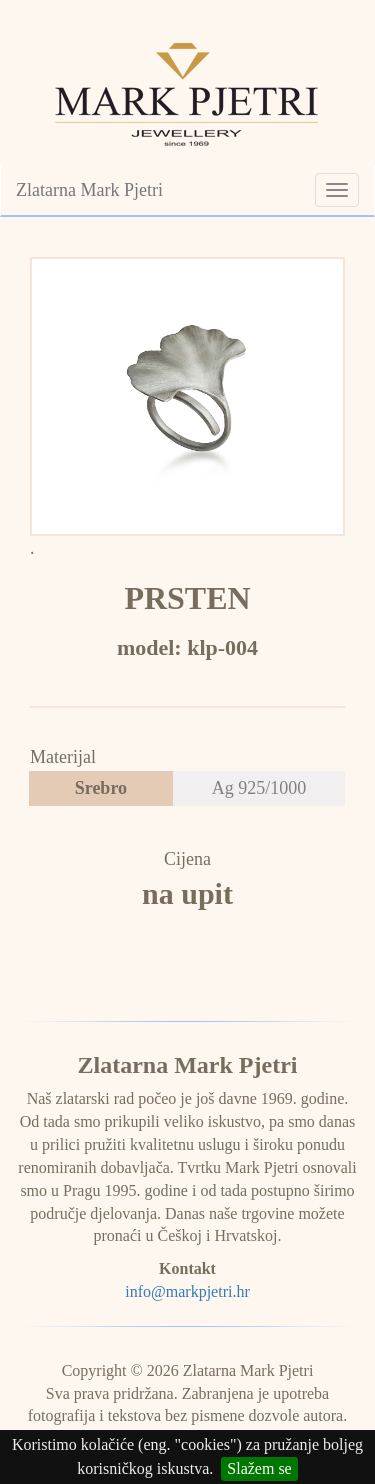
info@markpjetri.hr (187, 1291)
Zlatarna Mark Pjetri (89, 190)
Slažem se (259, 1468)
